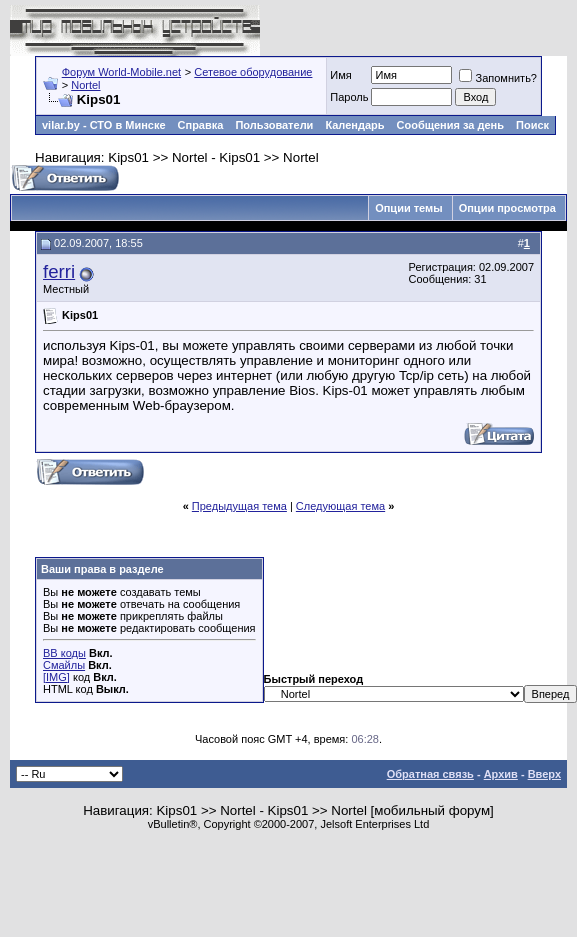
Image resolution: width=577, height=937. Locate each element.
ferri (59, 271)
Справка (201, 125)
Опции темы (408, 208)
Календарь (354, 125)
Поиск (532, 125)
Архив (501, 774)
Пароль (349, 97)
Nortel (85, 85)
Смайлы (64, 665)
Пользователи (274, 125)
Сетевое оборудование (253, 72)
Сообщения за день (450, 125)
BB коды (64, 653)
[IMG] (56, 677)
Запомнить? (498, 78)
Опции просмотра (507, 208)
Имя (340, 75)
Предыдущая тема (239, 506)
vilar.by (61, 125)
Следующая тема (340, 506)
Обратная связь (430, 774)
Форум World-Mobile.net (121, 72)
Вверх (544, 774)
